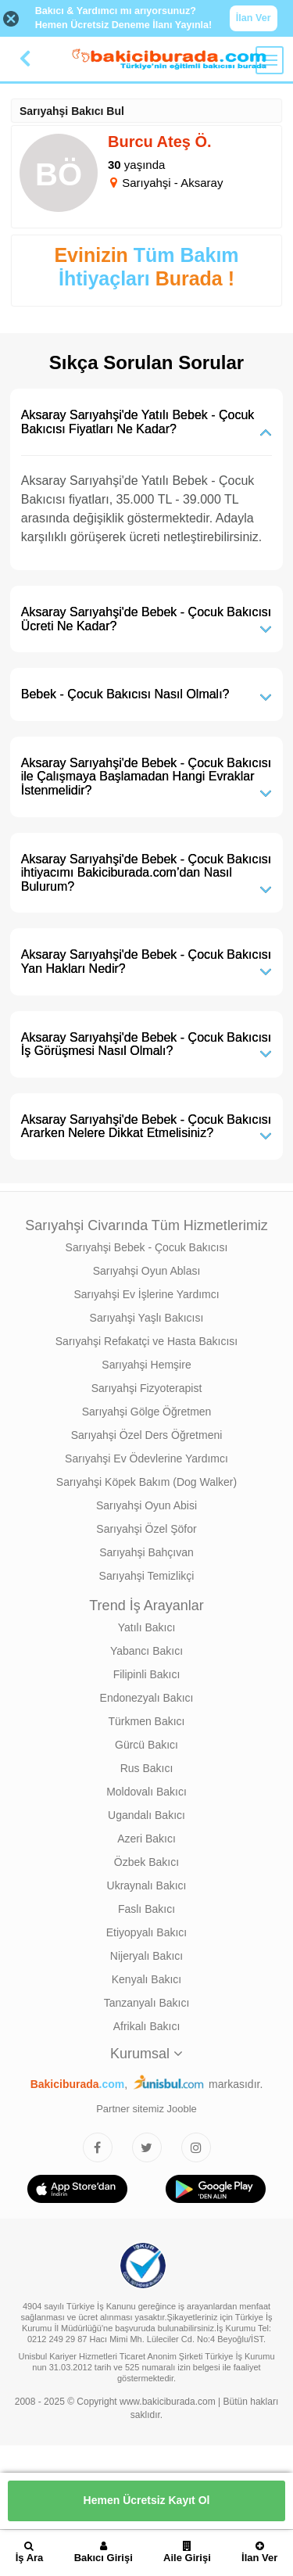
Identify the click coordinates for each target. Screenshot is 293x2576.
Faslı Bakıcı (146, 1909)
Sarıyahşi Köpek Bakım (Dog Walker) (146, 1482)
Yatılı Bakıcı (147, 1627)
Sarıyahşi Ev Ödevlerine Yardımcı (146, 1458)
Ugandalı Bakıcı (146, 1815)
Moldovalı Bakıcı (146, 1791)
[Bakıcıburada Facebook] (98, 2147)
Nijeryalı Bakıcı (146, 1956)
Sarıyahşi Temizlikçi (147, 1576)
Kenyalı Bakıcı (147, 1979)
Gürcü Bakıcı (146, 1744)
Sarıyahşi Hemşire (146, 1364)
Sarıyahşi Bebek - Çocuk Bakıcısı (147, 1247)
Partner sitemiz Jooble (146, 2109)
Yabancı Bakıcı (146, 1651)
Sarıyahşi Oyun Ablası (147, 1271)
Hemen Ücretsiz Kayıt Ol (147, 2500)
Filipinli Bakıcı (146, 1674)
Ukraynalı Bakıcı (147, 1885)
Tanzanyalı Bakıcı (147, 2003)
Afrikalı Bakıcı (146, 2026)
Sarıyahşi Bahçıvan (146, 1552)
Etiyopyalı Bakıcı (147, 1932)
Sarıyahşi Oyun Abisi (146, 1505)
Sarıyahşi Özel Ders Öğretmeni (147, 1435)
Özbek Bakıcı (146, 1862)
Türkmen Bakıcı (146, 1721)
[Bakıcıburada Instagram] (196, 2147)
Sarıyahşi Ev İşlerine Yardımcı (146, 1294)
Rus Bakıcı (146, 1768)
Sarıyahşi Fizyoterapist (146, 1388)
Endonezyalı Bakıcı (147, 1698)
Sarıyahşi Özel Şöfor (146, 1529)
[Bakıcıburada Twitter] (147, 2147)
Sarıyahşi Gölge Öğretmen (147, 1411)
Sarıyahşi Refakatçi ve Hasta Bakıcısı (146, 1341)
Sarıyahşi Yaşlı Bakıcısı (147, 1317)
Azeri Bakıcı (146, 1838)
